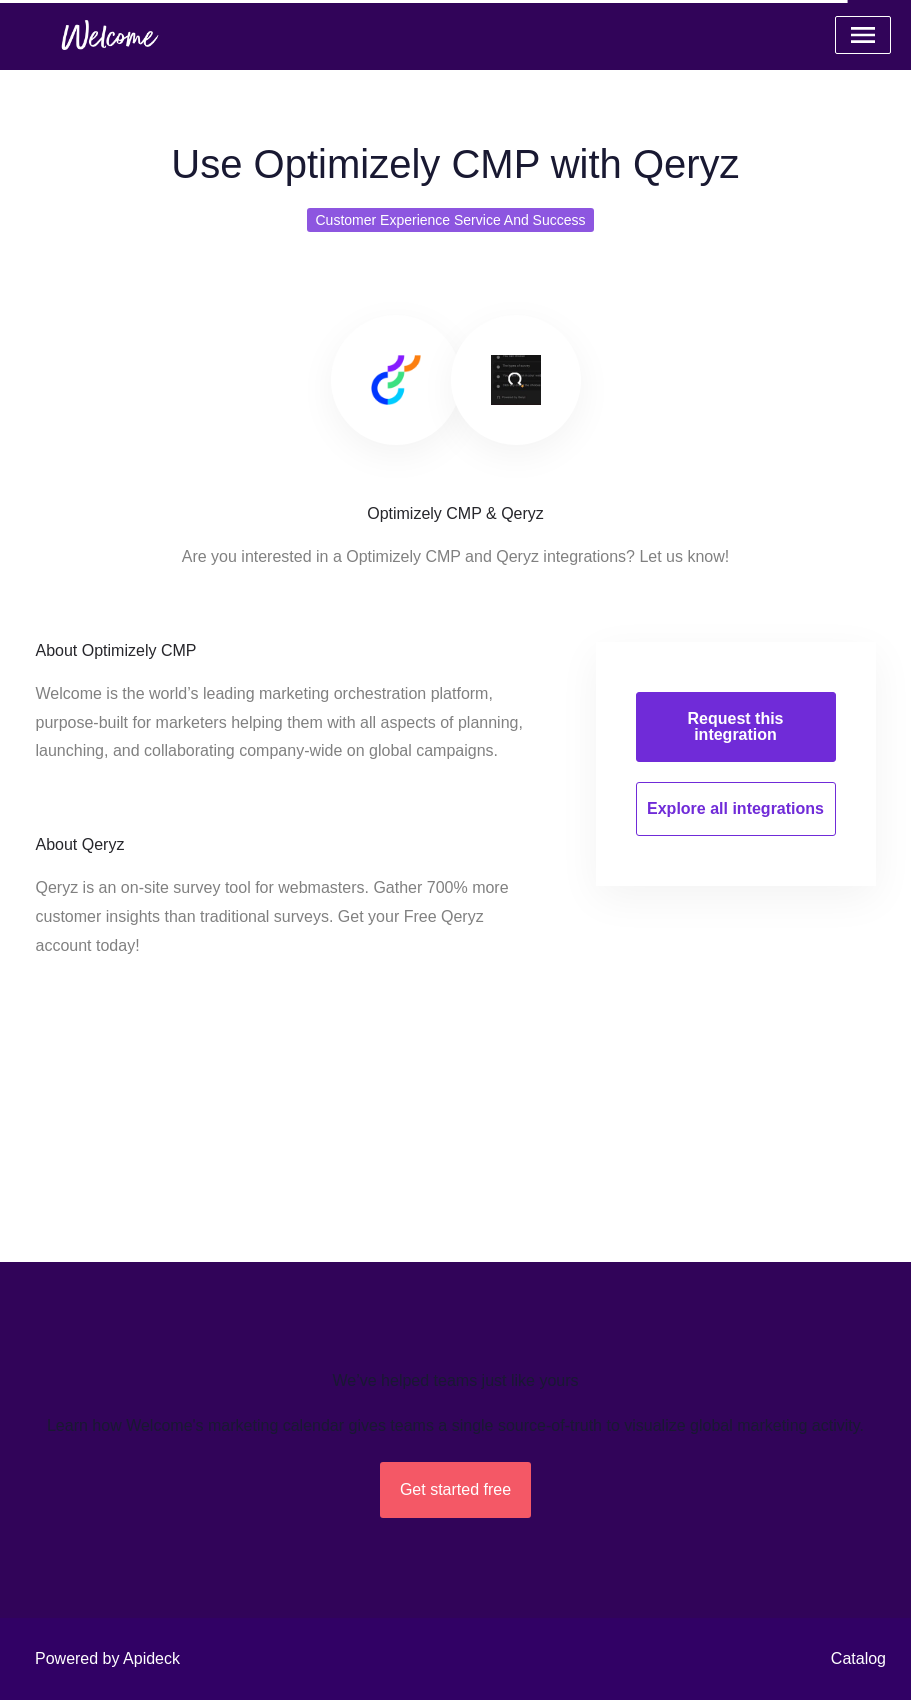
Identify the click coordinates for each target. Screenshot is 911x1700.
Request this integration (735, 726)
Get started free (455, 1489)
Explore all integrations (735, 808)
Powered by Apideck (107, 1658)
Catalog (858, 1658)
